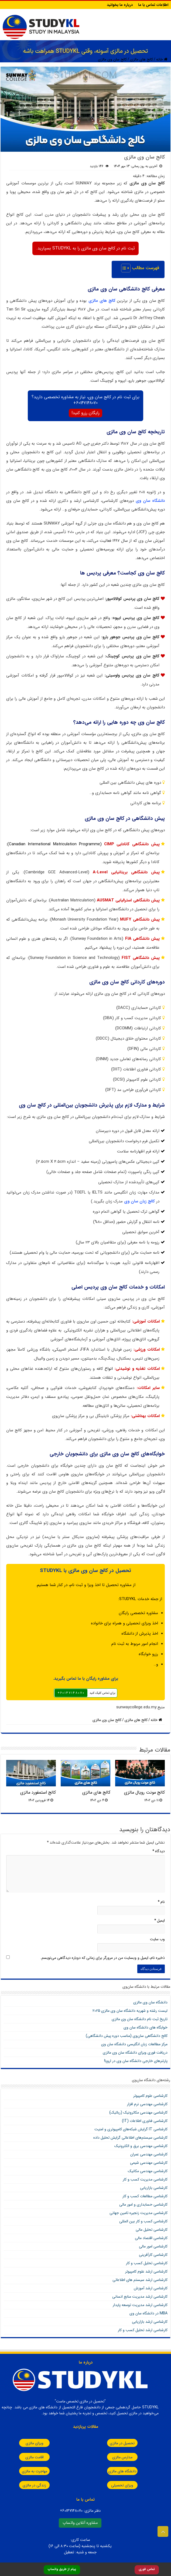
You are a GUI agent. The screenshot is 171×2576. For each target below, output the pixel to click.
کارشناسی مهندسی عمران (148, 2154)
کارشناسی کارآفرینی (153, 2255)
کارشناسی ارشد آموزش (150, 2288)
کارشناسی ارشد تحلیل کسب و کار (142, 2330)
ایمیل (159, 1920)
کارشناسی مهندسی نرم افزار (147, 2104)
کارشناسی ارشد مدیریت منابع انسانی (139, 2297)
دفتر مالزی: (80, 2511)
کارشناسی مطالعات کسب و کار (144, 2196)
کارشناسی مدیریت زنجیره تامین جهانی (138, 2213)
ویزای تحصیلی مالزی (116, 2485)
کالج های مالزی (141, 59)
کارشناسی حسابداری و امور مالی (143, 2204)
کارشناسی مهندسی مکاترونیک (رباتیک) (138, 2112)
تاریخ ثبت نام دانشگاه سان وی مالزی (139, 2019)
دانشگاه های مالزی (116, 2471)
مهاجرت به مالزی (28, 2471)
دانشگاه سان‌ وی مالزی (150, 2002)
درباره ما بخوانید (120, 5)
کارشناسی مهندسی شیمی (148, 2163)
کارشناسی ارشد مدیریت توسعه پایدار (140, 2305)
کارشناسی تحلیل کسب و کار (146, 2263)
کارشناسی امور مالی (153, 2246)
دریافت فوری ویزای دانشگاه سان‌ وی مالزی (135, 2053)
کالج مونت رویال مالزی (144, 1792)
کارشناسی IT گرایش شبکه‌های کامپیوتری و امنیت (130, 2129)
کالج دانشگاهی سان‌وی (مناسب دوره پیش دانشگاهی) (126, 2036)
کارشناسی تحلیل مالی (151, 2230)
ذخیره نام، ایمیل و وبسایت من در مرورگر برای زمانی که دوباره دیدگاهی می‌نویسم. (102, 1958)
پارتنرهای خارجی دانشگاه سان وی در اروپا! (135, 2061)
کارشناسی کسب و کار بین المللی (143, 2221)
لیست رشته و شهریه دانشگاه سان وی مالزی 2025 (130, 2011)
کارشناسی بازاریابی (153, 2188)
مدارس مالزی (116, 2457)
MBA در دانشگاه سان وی (148, 2313)
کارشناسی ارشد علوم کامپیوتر (146, 2271)
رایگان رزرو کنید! (85, 413)
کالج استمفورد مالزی (38, 1792)
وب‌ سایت (157, 1939)
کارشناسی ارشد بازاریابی (149, 2322)
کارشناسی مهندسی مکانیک (147, 2171)
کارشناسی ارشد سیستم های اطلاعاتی (139, 2280)
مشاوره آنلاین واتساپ (80, 2523)
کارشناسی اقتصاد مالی (151, 2238)
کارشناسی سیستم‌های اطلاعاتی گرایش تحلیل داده (130, 2138)
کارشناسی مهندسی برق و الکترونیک (140, 2146)
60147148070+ (85, 403)
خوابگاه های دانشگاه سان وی (145, 2027)
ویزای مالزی (28, 2443)
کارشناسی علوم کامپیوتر (150, 2096)
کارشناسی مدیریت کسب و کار (145, 2179)
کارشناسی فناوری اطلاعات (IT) (144, 2121)
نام (161, 1902)
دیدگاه (158, 1851)
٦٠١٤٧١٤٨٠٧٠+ (71, 1692)
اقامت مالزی (28, 2457)
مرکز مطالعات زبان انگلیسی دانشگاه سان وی (134, 2044)
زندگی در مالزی (28, 2485)
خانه (161, 59)
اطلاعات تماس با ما (153, 5)
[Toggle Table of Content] (123, 268)
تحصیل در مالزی (116, 2443)
